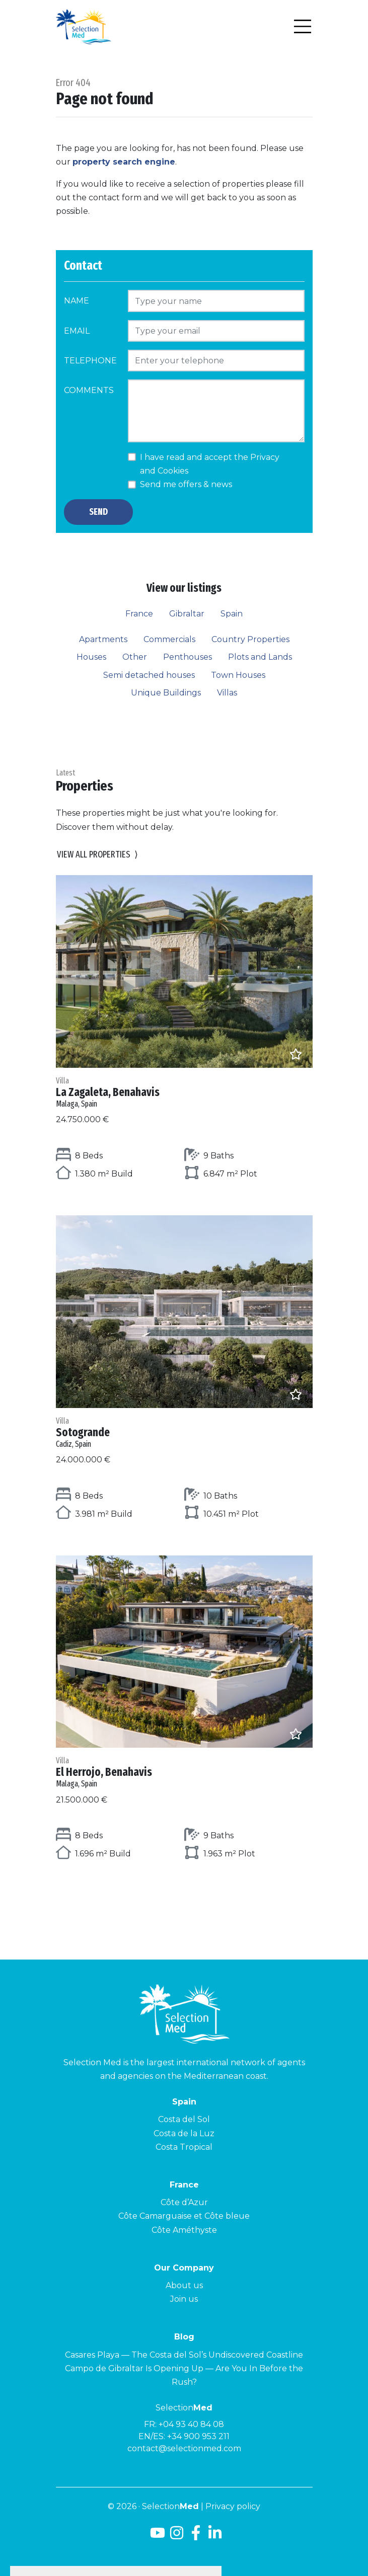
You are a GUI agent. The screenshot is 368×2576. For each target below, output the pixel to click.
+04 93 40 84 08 (191, 2424)
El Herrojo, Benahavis (184, 1772)
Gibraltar (186, 613)
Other (134, 657)
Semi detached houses (149, 675)
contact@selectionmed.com (184, 2448)
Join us (184, 2299)
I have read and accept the (209, 464)
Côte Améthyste (184, 2230)
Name (76, 300)
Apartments (103, 639)
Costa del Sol (184, 2119)
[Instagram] (176, 2536)
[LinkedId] (215, 2536)
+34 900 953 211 (198, 2436)
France (139, 613)
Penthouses (187, 657)
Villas (227, 692)
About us (184, 2285)
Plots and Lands (260, 657)
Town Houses (238, 675)
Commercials (169, 639)
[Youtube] (155, 2536)
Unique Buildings (166, 692)
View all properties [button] (97, 855)
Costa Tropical (184, 2147)
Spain (231, 613)
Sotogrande (184, 1432)
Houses (91, 657)
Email (77, 331)
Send (98, 511)
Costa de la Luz (184, 2133)
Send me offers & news (186, 484)
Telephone (90, 360)
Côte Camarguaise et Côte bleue (184, 2216)
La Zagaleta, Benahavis (184, 1092)
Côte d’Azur (184, 2202)
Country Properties (250, 639)
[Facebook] (195, 2536)
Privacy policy (232, 2506)
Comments (89, 390)
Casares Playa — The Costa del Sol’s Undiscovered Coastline (184, 2355)
